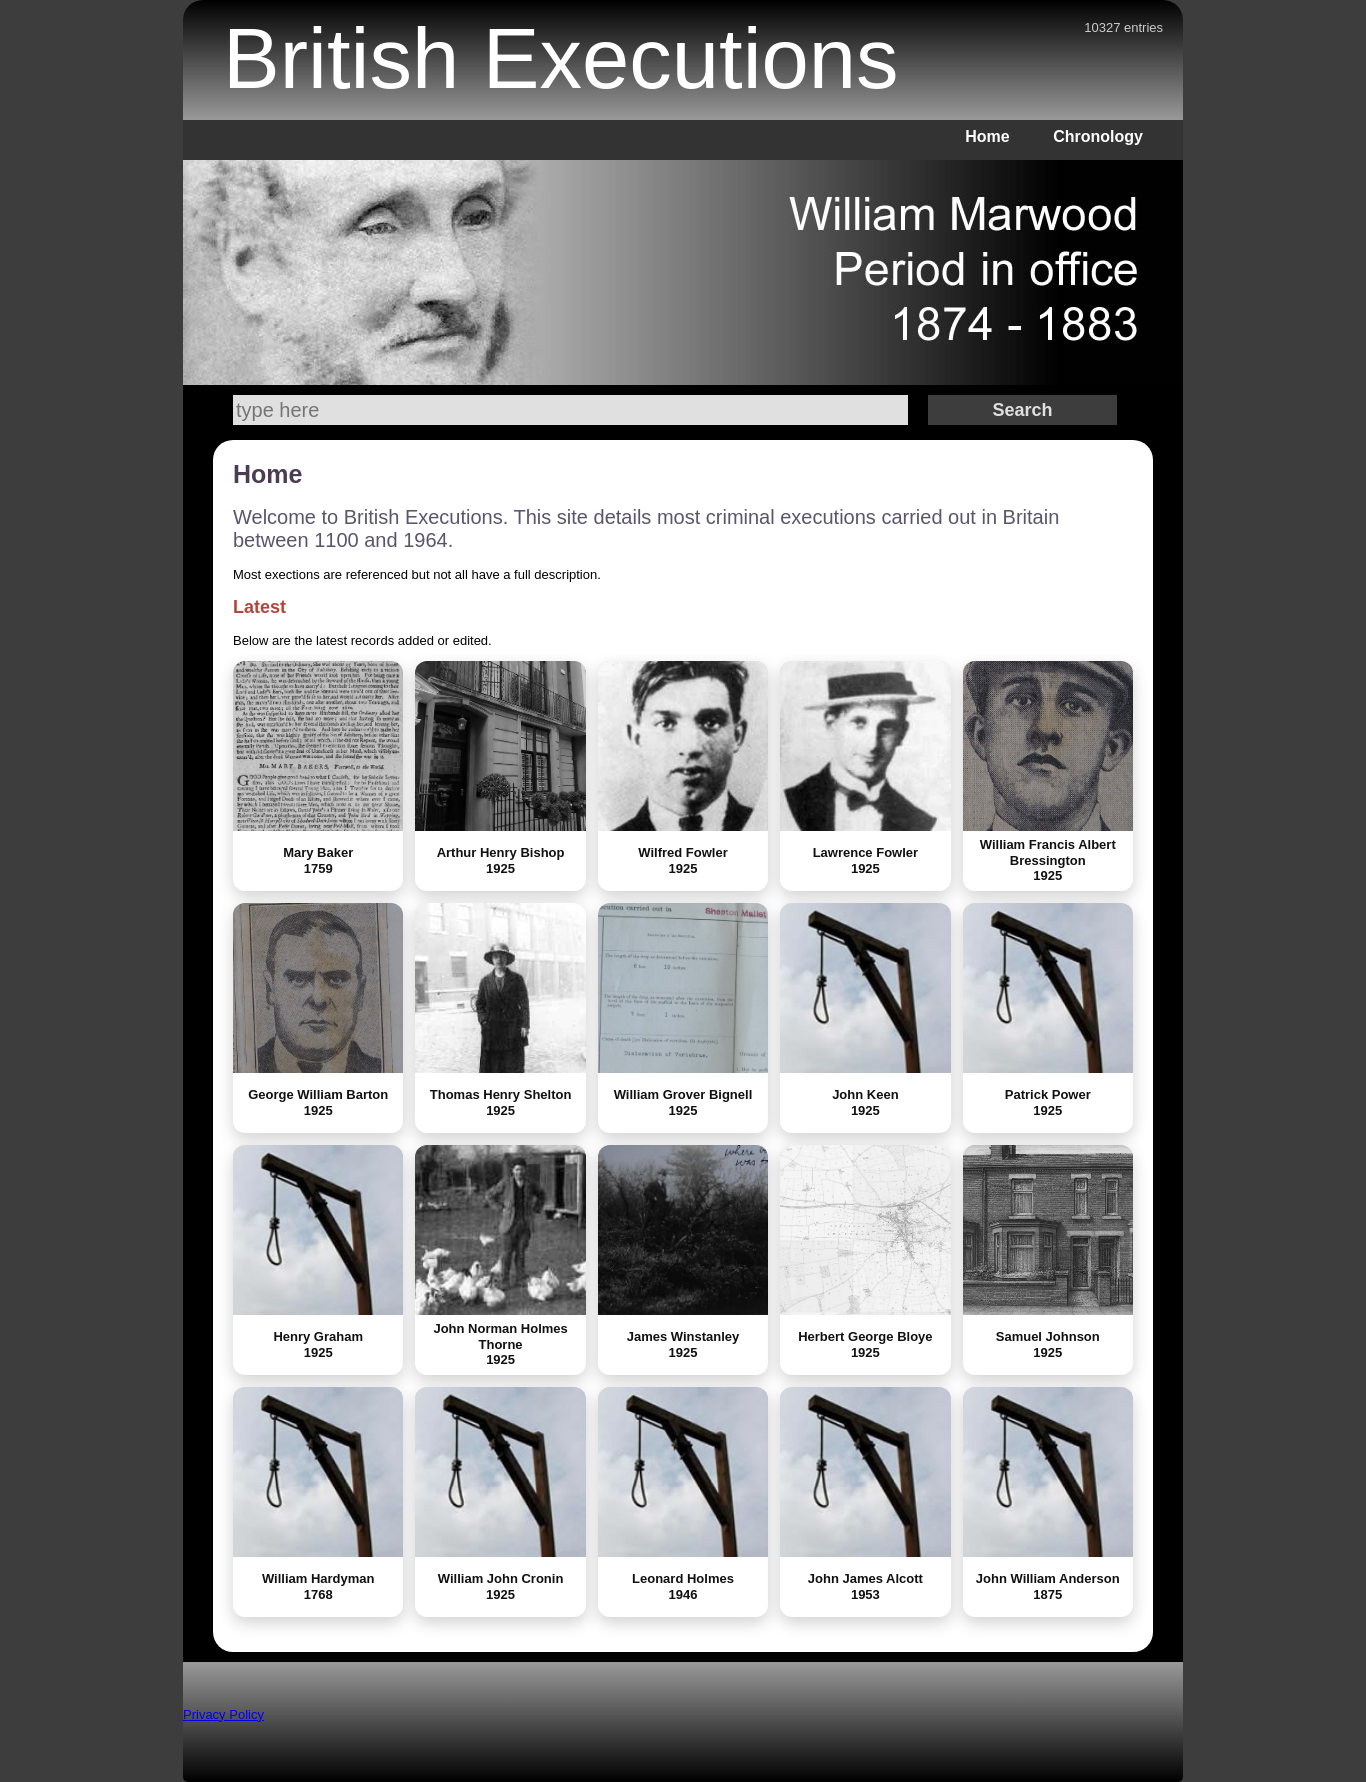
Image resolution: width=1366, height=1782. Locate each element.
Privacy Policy (223, 1714)
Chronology (1098, 136)
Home (987, 136)
